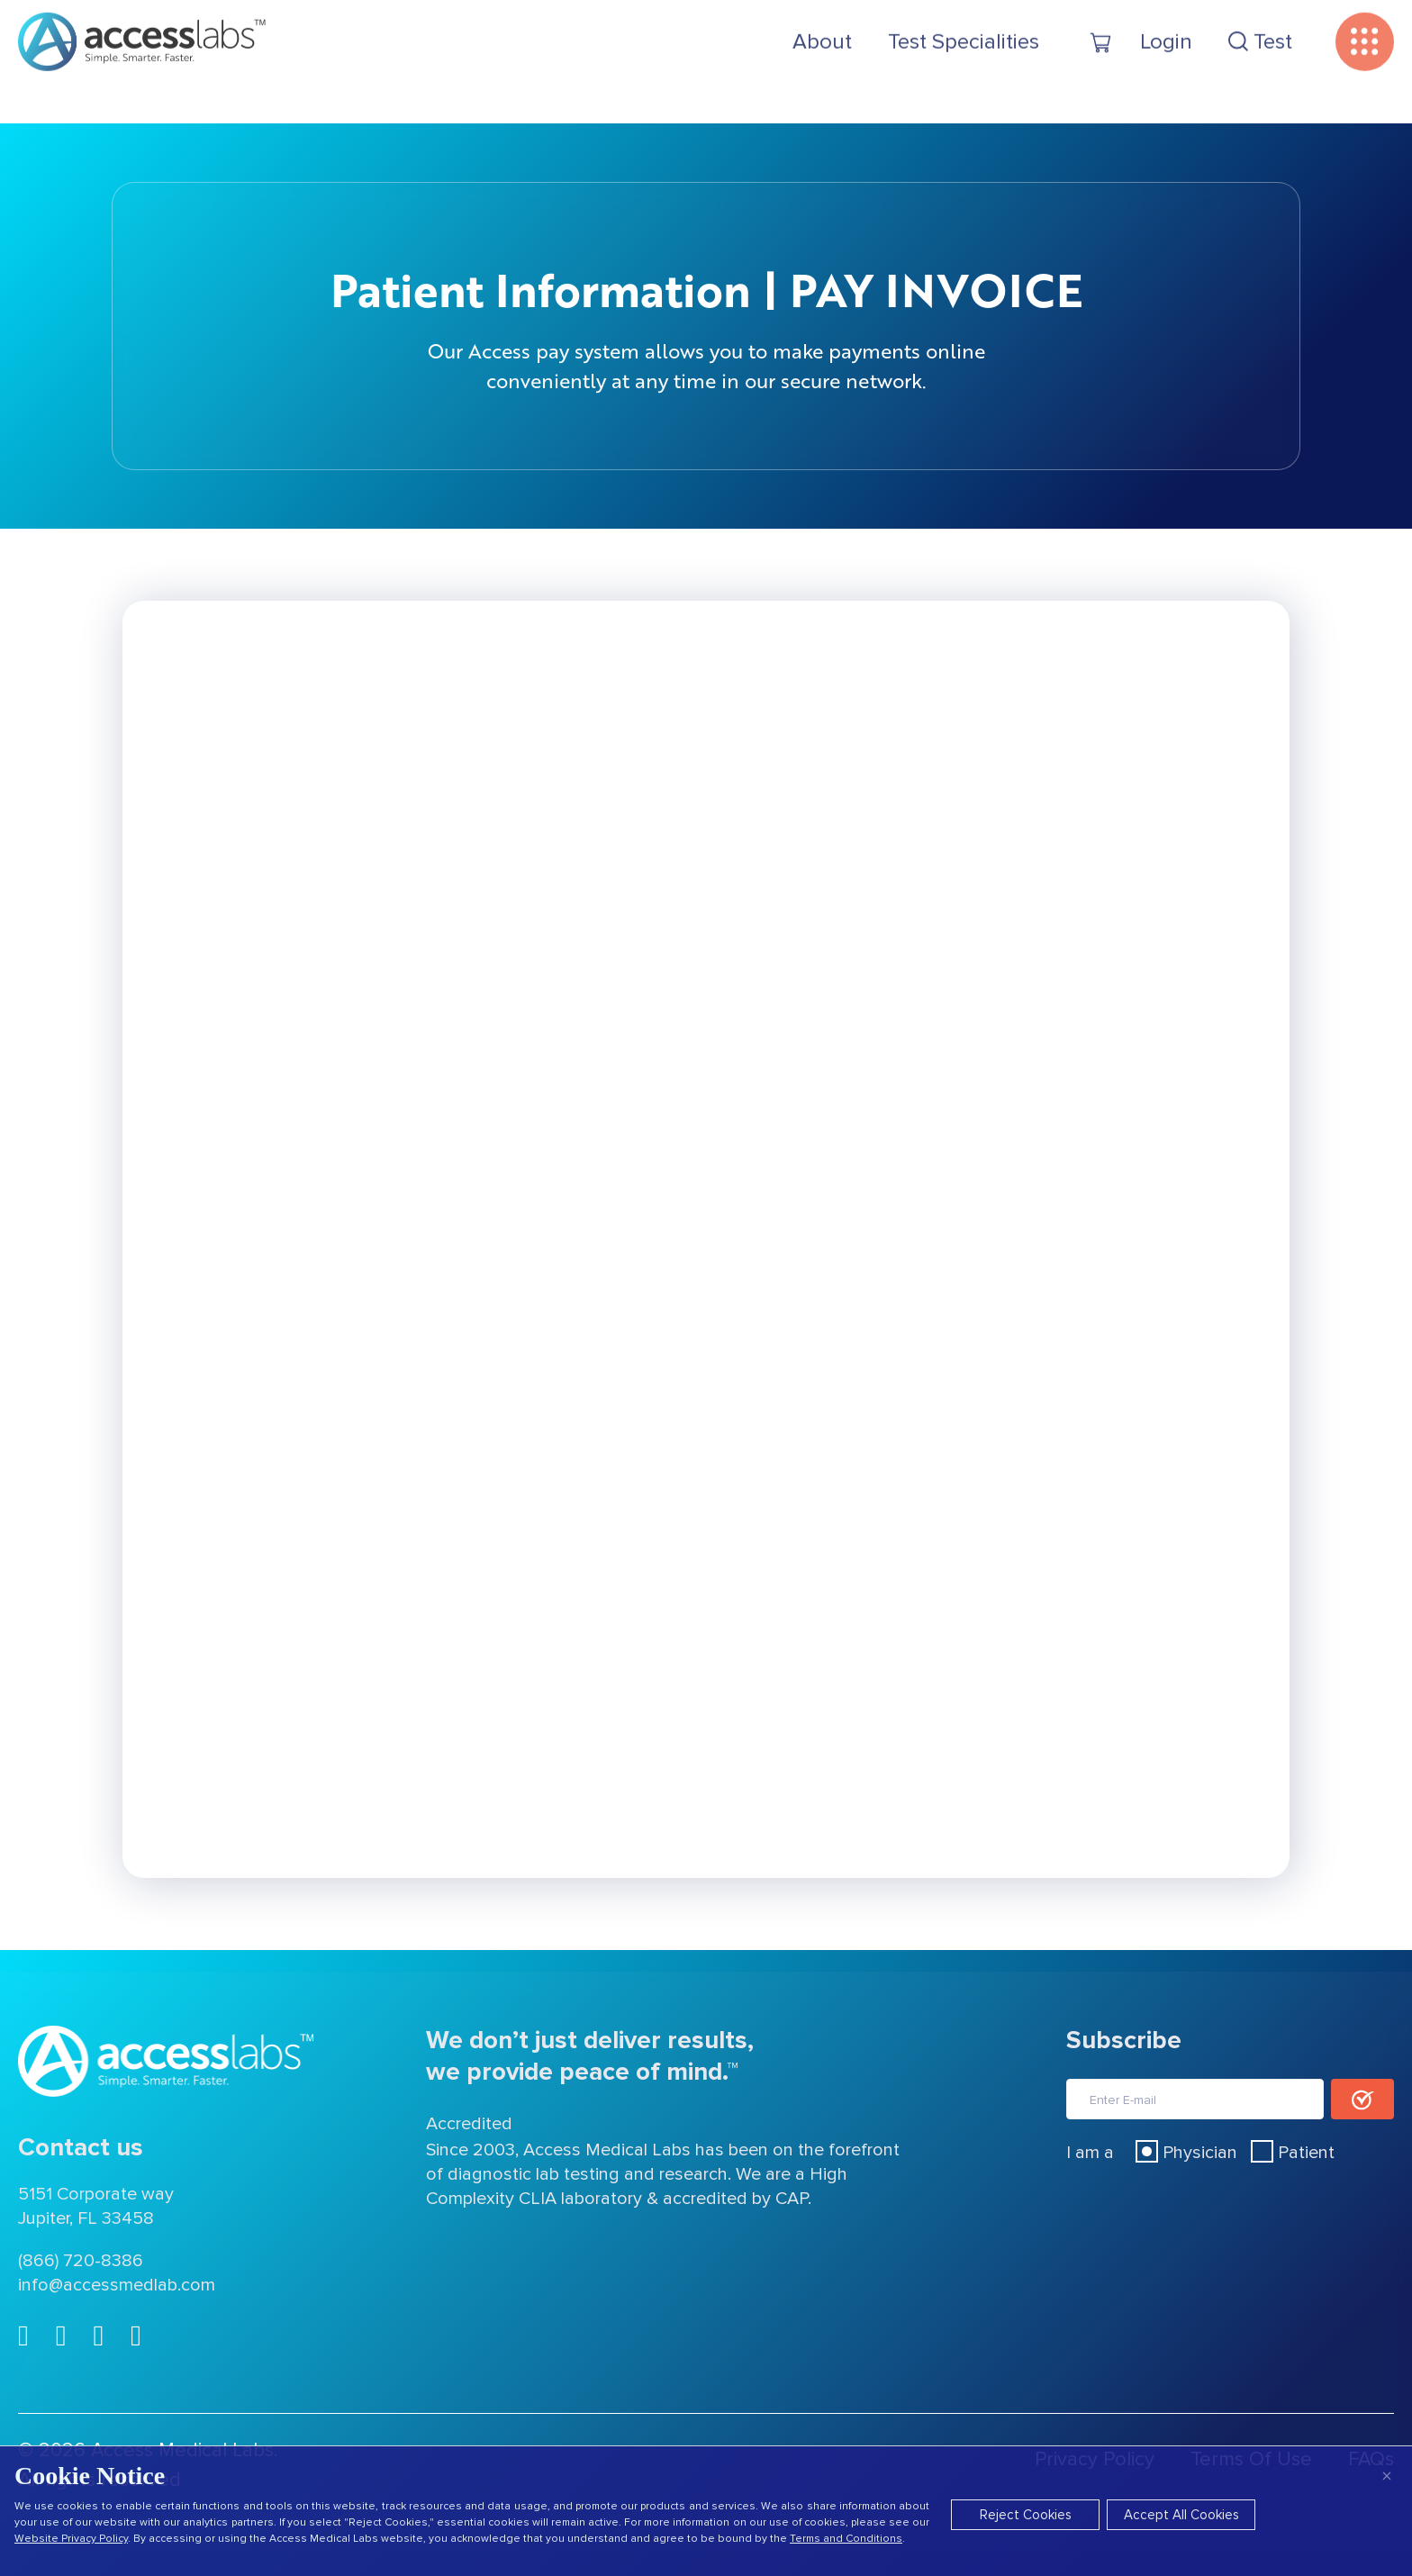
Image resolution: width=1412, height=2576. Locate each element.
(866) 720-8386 (80, 2261)
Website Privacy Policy (71, 2538)
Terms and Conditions (846, 2538)
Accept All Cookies (1181, 2515)
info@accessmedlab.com (116, 2285)
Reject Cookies (1026, 2515)
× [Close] (1386, 2475)
